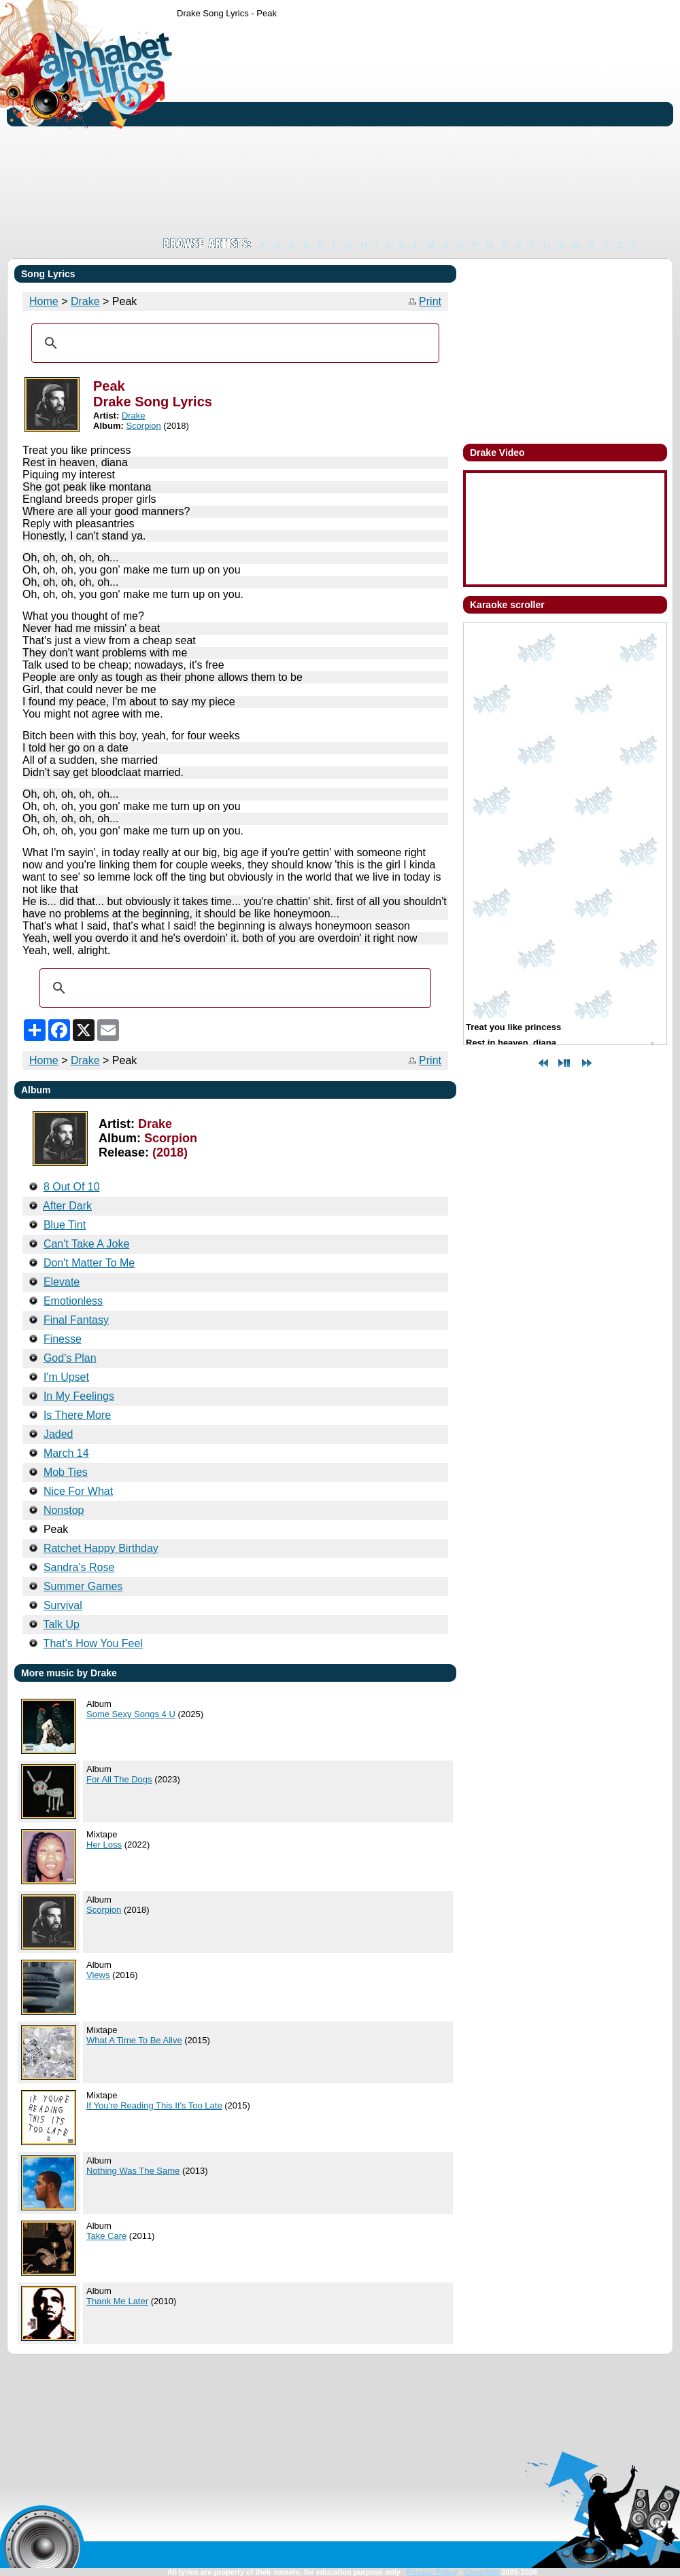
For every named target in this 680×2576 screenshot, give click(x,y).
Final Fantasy (76, 1320)
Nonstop (64, 1510)
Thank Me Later (117, 2301)
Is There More (77, 1415)
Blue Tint (65, 1225)
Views (97, 1975)
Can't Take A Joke (86, 1244)
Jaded (58, 1434)
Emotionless (73, 1301)
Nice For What (78, 1491)
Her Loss (104, 1844)
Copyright (481, 2572)
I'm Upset (66, 1377)
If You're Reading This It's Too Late (154, 2105)
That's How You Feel (93, 1643)
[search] (233, 343)
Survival (63, 1605)
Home (43, 301)
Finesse (63, 1339)
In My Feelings (79, 1396)
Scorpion (143, 426)
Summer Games (83, 1586)
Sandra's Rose (79, 1567)
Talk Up (62, 1624)
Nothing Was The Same (133, 2171)
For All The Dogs (119, 1779)
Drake (85, 301)
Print (430, 301)
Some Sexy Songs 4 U (130, 1714)
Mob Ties (66, 1472)
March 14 (66, 1453)
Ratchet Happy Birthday (101, 1548)
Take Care (106, 2236)
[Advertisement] (353, 128)
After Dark (67, 1206)
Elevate (62, 1282)
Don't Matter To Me (89, 1263)
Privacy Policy (432, 2572)
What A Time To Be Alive (134, 2040)
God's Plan (70, 1358)
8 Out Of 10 (72, 1187)
